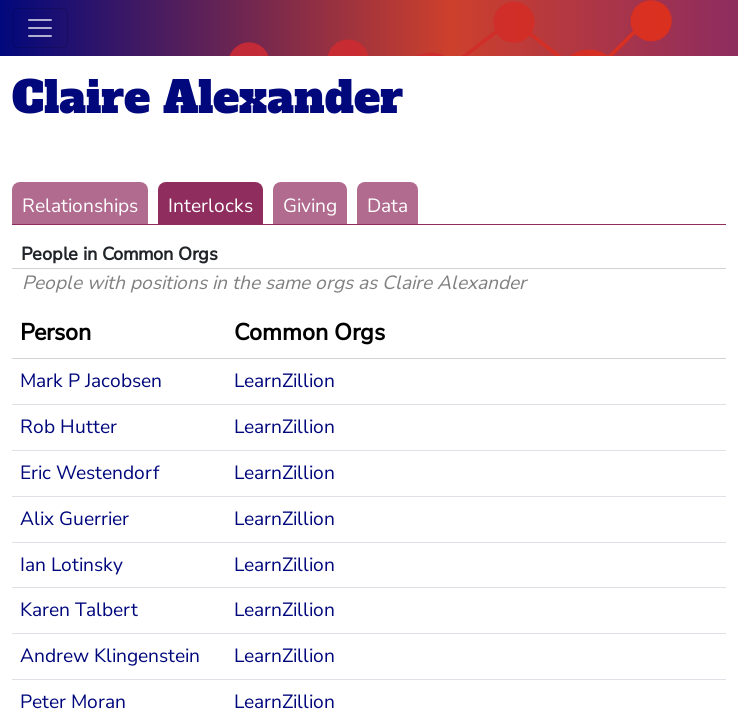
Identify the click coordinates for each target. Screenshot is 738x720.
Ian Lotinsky (71, 565)
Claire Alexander (207, 97)
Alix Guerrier (74, 519)
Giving (310, 206)
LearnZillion (284, 381)
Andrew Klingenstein (110, 656)
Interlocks (210, 206)
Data (387, 206)
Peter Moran (73, 702)
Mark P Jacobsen (91, 381)
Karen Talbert (79, 610)
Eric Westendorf (89, 473)
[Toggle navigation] (40, 28)
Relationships (80, 206)
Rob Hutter (68, 427)
